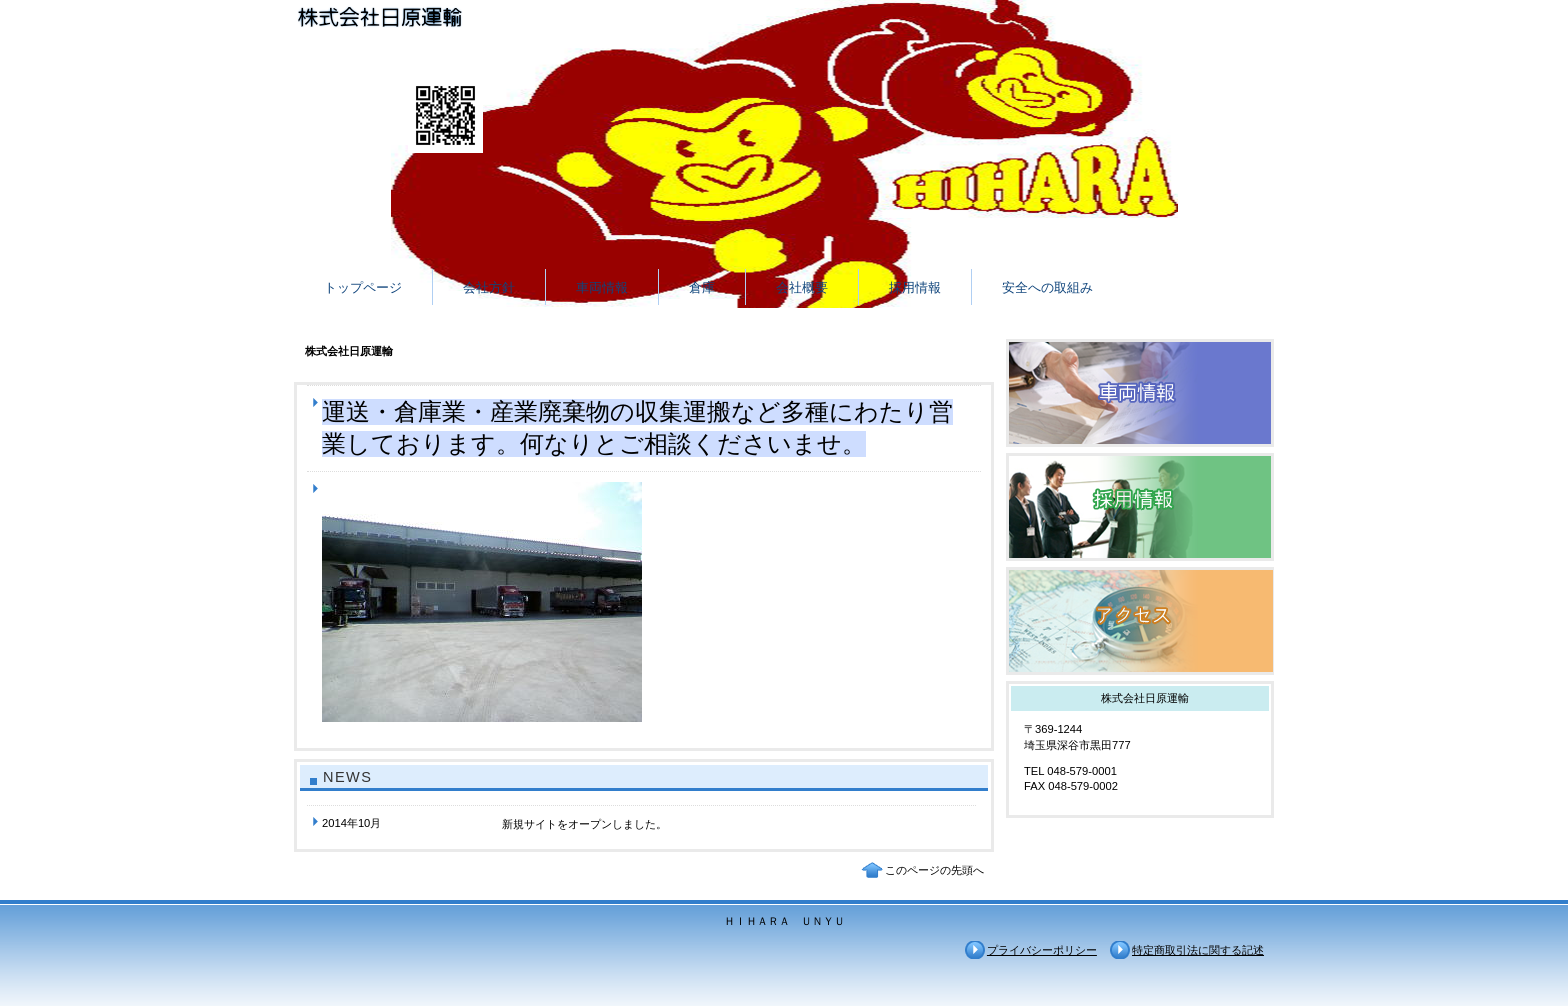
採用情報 (1140, 507)
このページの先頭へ (934, 870)
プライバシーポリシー (1042, 950)
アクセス (1140, 621)
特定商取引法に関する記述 (1198, 950)
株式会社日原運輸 (494, 20)
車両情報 (1140, 393)
